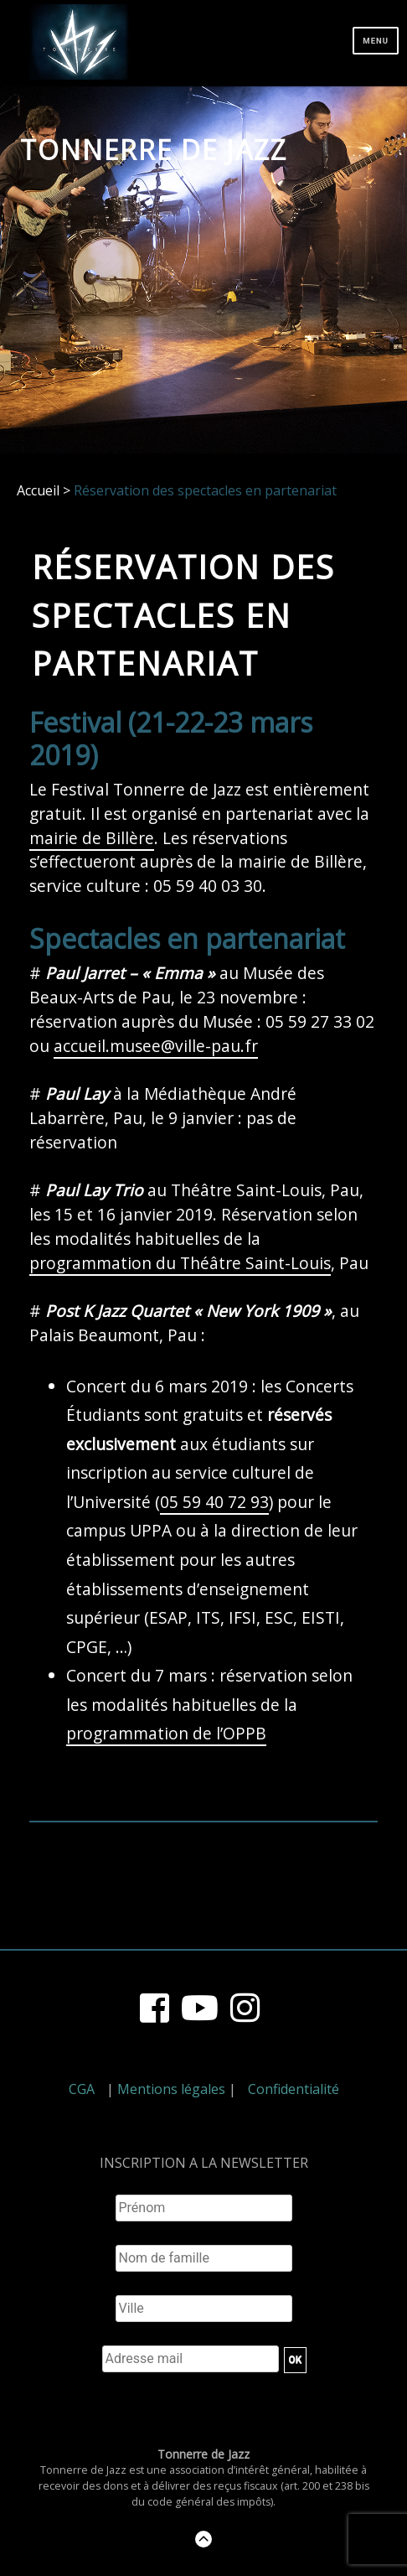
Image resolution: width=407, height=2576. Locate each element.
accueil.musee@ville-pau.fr (156, 1045)
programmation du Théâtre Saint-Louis (180, 1263)
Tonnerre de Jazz (153, 150)
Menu (376, 40)
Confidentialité (293, 2089)
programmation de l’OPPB (166, 1733)
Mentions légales (171, 2089)
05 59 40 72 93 (214, 1501)
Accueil (38, 490)
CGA (82, 2089)
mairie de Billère (91, 838)
